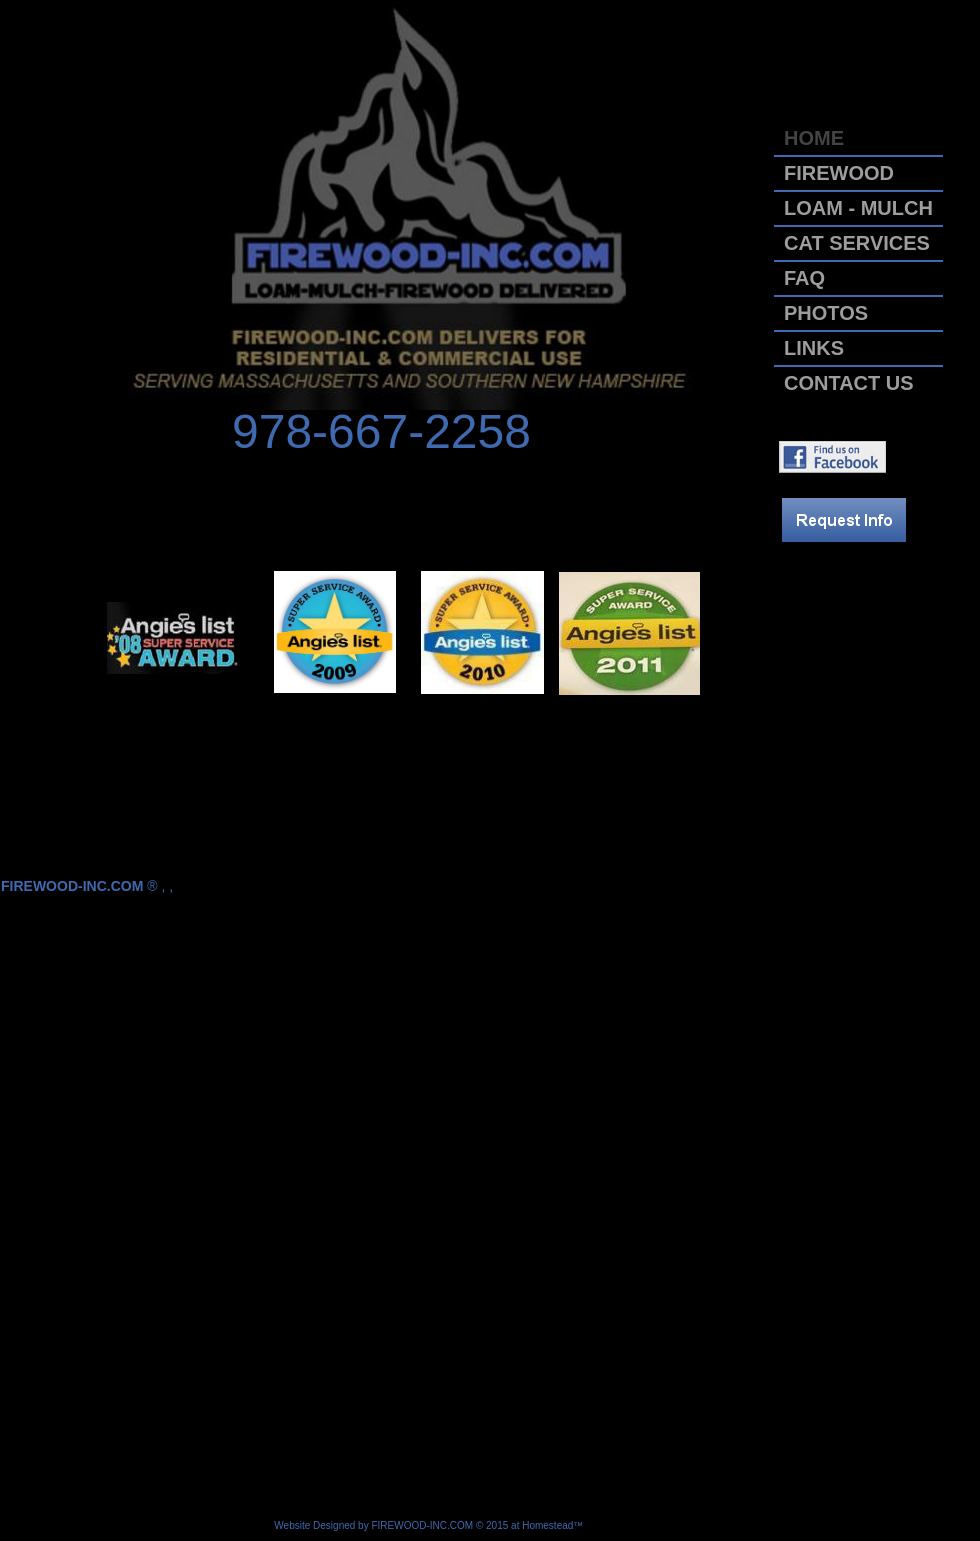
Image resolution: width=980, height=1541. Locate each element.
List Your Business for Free (646, 1525)
